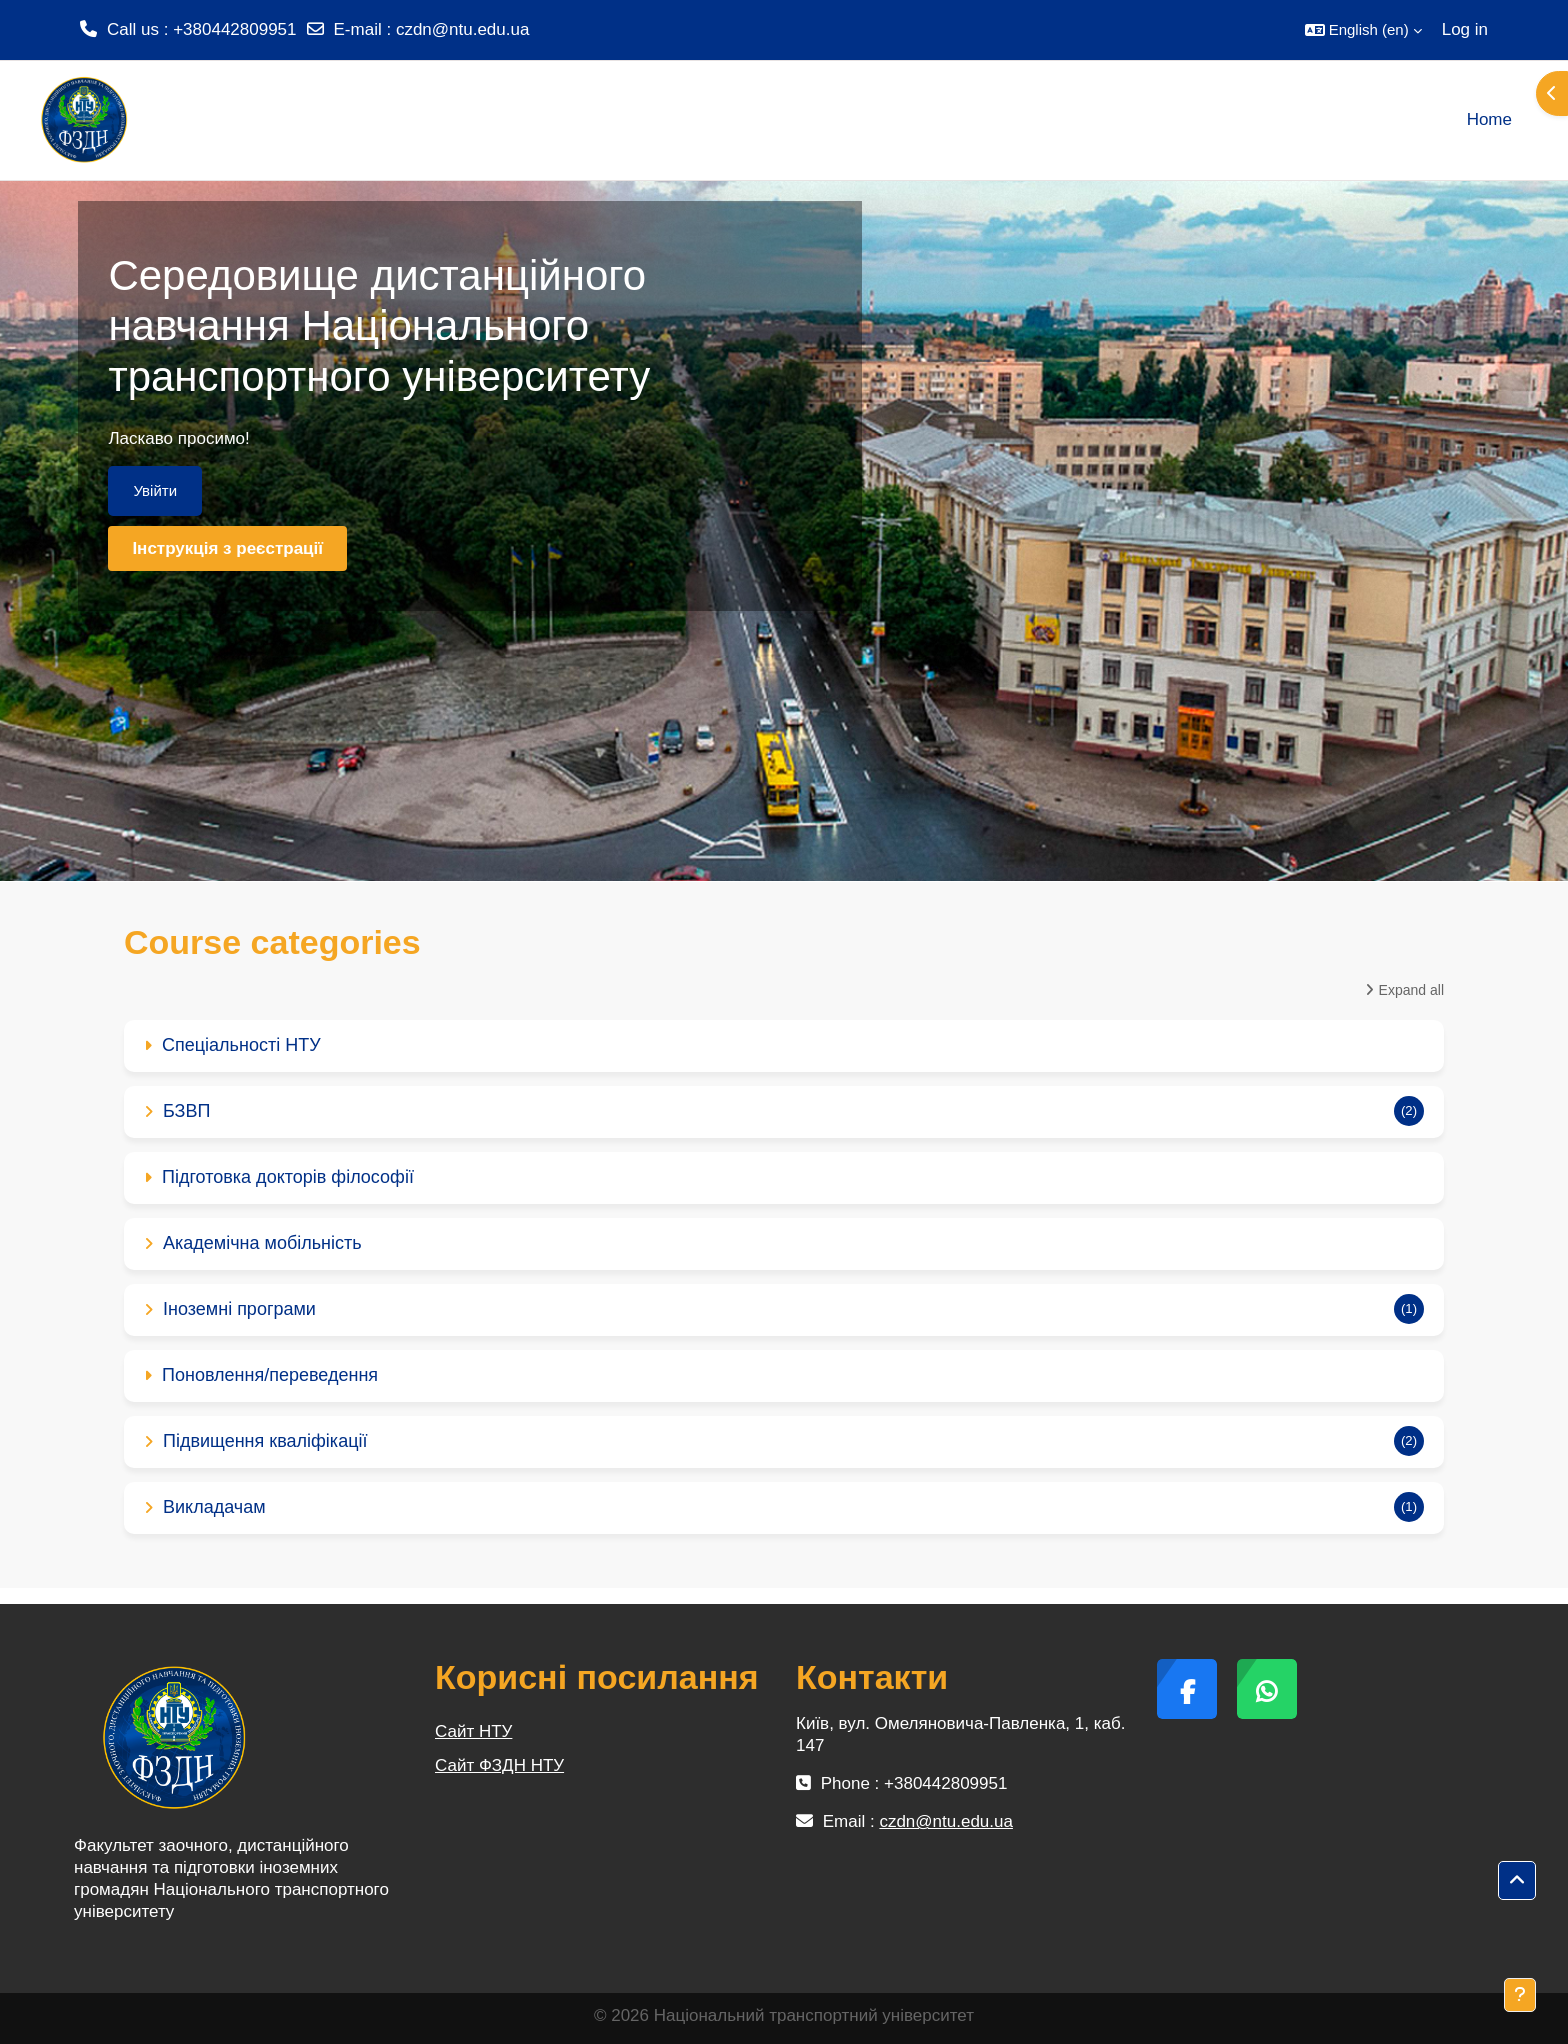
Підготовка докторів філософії (288, 1177)
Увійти (155, 490)
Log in (1465, 29)
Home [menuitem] (1489, 119)
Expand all (1411, 990)
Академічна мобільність (262, 1243)
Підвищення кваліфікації (265, 1441)
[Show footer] (1520, 1995)
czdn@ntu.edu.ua (463, 29)
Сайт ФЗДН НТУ (499, 1765)
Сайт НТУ (473, 1731)
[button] (1363, 30)
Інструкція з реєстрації (227, 548)
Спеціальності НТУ (241, 1045)
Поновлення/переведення (270, 1375)
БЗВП (186, 1111)
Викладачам (214, 1507)
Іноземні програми (239, 1309)
